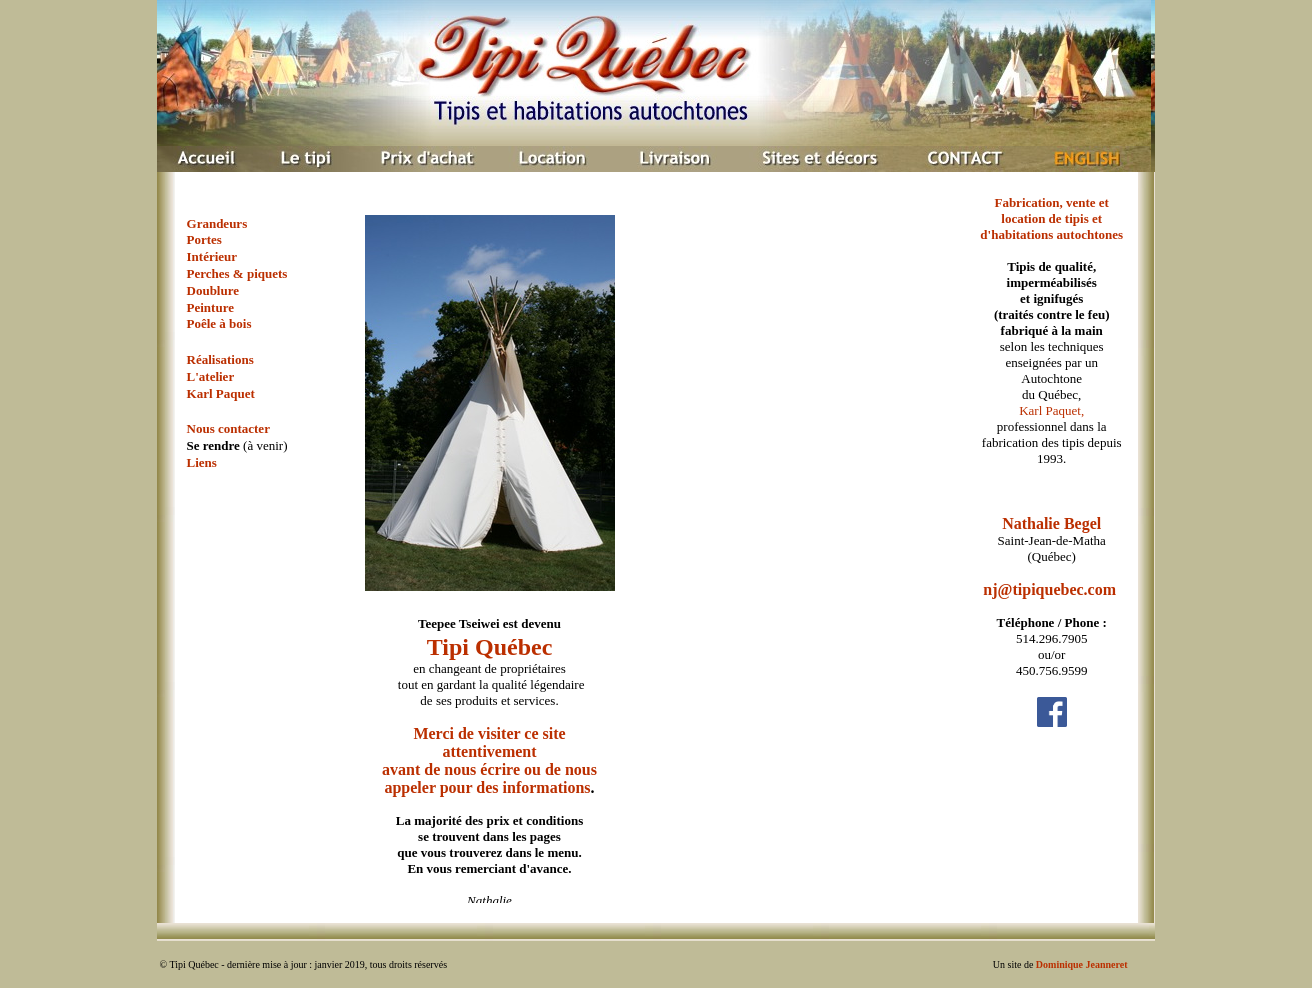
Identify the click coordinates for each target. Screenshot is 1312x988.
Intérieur (212, 256)
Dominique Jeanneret (1082, 964)
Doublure (213, 290)
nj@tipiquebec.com (1049, 589)
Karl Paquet (221, 393)
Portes (204, 239)
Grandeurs (217, 223)
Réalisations (220, 359)
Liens (202, 462)
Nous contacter (228, 428)
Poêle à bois (219, 323)
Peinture (210, 307)
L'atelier (211, 376)
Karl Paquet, (1051, 410)
